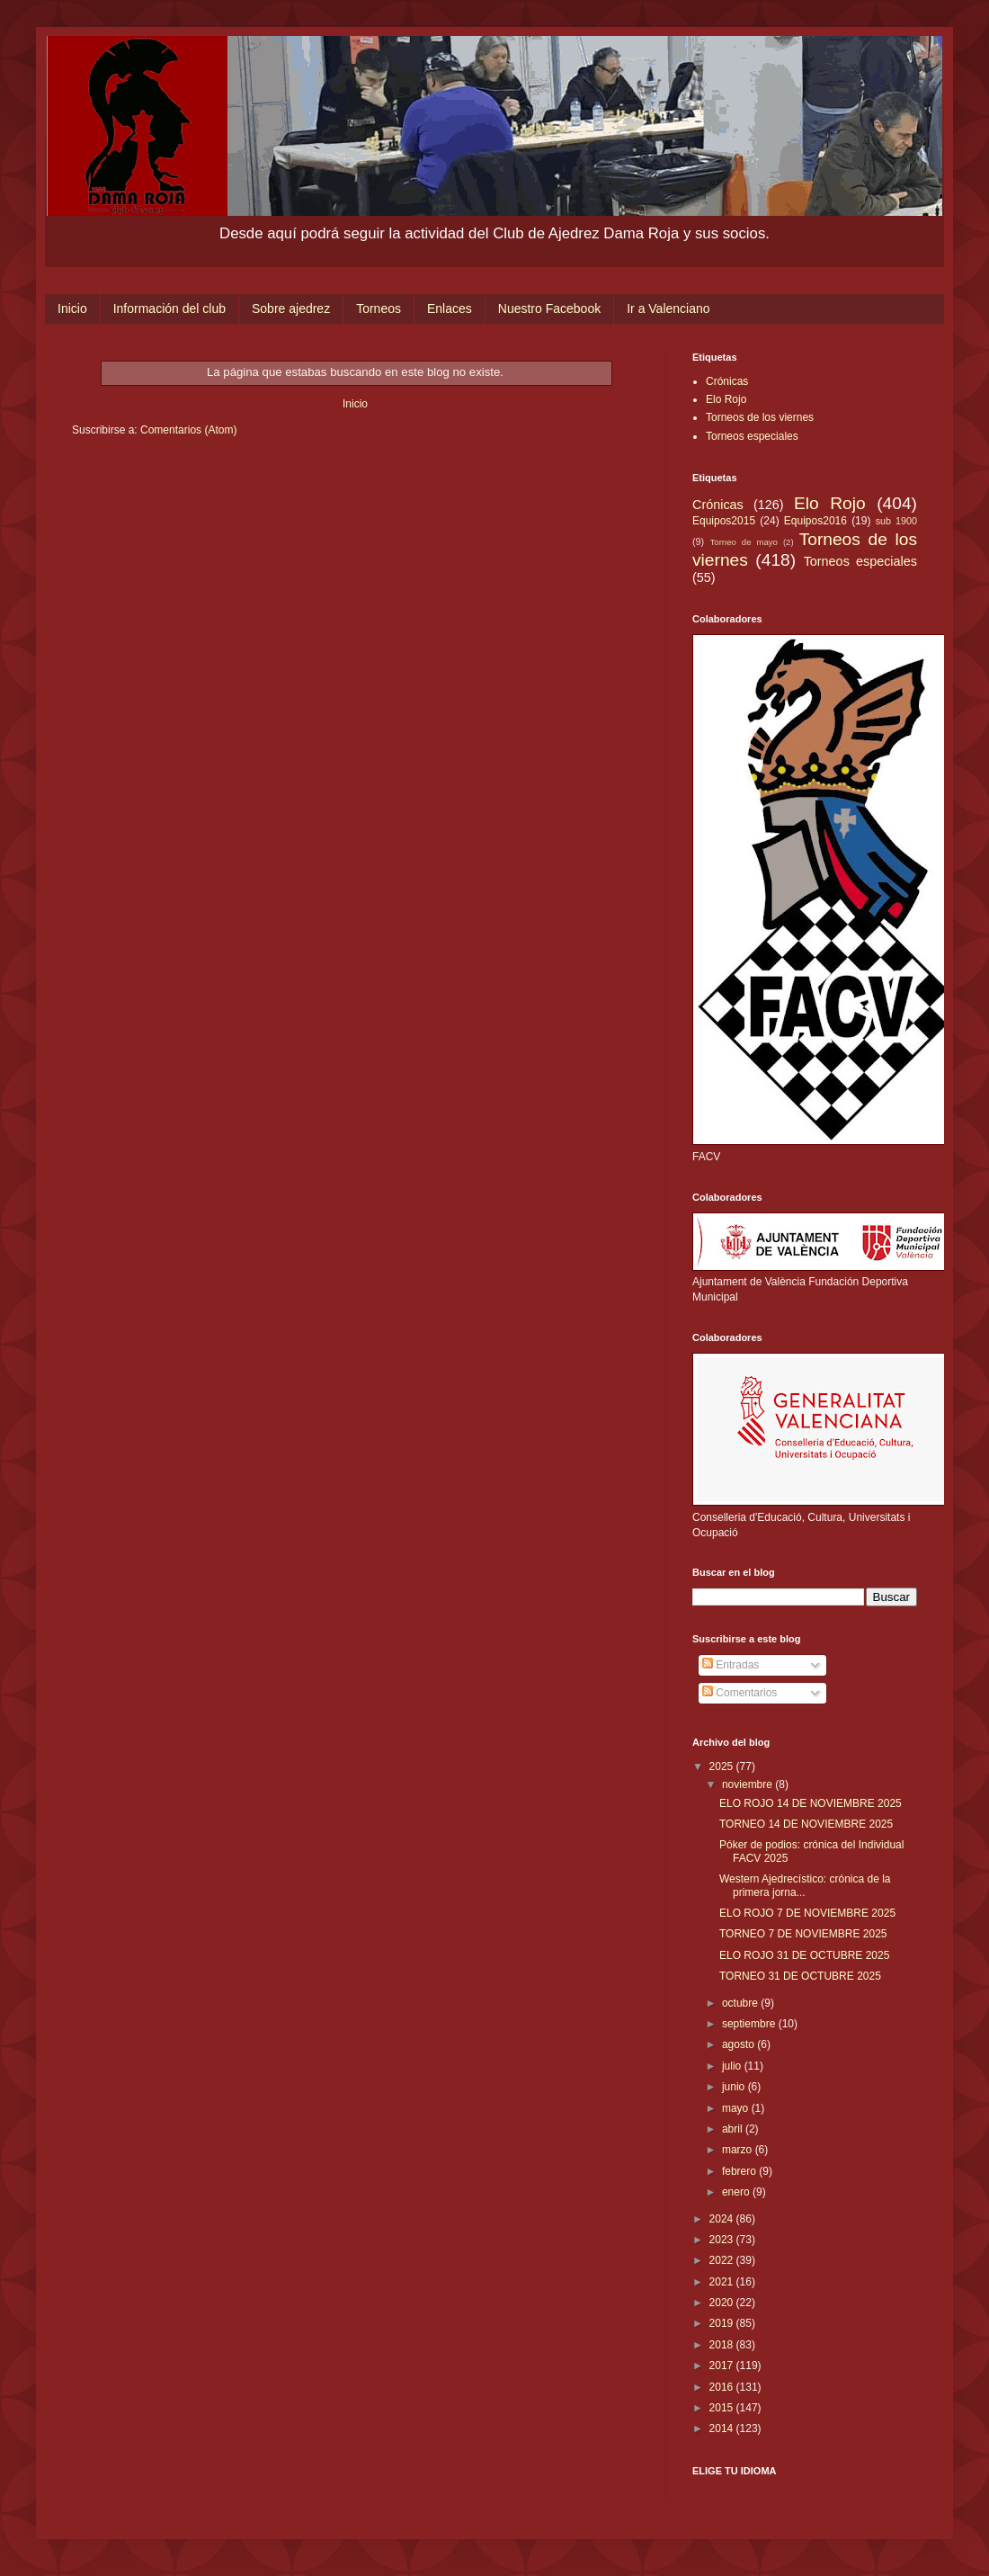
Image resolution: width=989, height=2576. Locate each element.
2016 (722, 2387)
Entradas (730, 1665)
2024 (722, 2219)
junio (735, 2086)
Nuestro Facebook (549, 308)
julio (733, 2066)
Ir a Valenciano (668, 308)
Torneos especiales (752, 436)
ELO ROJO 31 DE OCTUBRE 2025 (804, 1955)
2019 (722, 2323)
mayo (737, 2108)
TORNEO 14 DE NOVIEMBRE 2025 (806, 1824)
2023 (722, 2239)
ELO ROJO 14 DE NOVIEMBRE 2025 (810, 1803)
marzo (738, 2149)
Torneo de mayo (744, 542)
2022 (722, 2260)
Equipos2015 (723, 520)
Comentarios (739, 1692)
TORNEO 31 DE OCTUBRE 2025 (800, 1976)
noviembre (748, 1784)
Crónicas (727, 381)
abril (733, 2129)
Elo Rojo (726, 399)
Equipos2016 (815, 520)
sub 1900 (896, 520)
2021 (722, 2282)
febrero (740, 2171)
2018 (722, 2345)
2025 (722, 1766)
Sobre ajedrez (291, 308)
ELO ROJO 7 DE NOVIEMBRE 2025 (807, 1913)
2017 (722, 2365)
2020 (722, 2302)
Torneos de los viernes (760, 417)
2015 (722, 2408)
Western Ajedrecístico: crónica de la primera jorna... (805, 1885)
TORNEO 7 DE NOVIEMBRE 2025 (803, 1934)
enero (737, 2192)
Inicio (72, 308)
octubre (741, 2003)
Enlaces (449, 308)
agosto (739, 2044)
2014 (722, 2428)
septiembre (750, 2023)
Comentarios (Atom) (188, 430)
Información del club (169, 308)
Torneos (378, 308)
